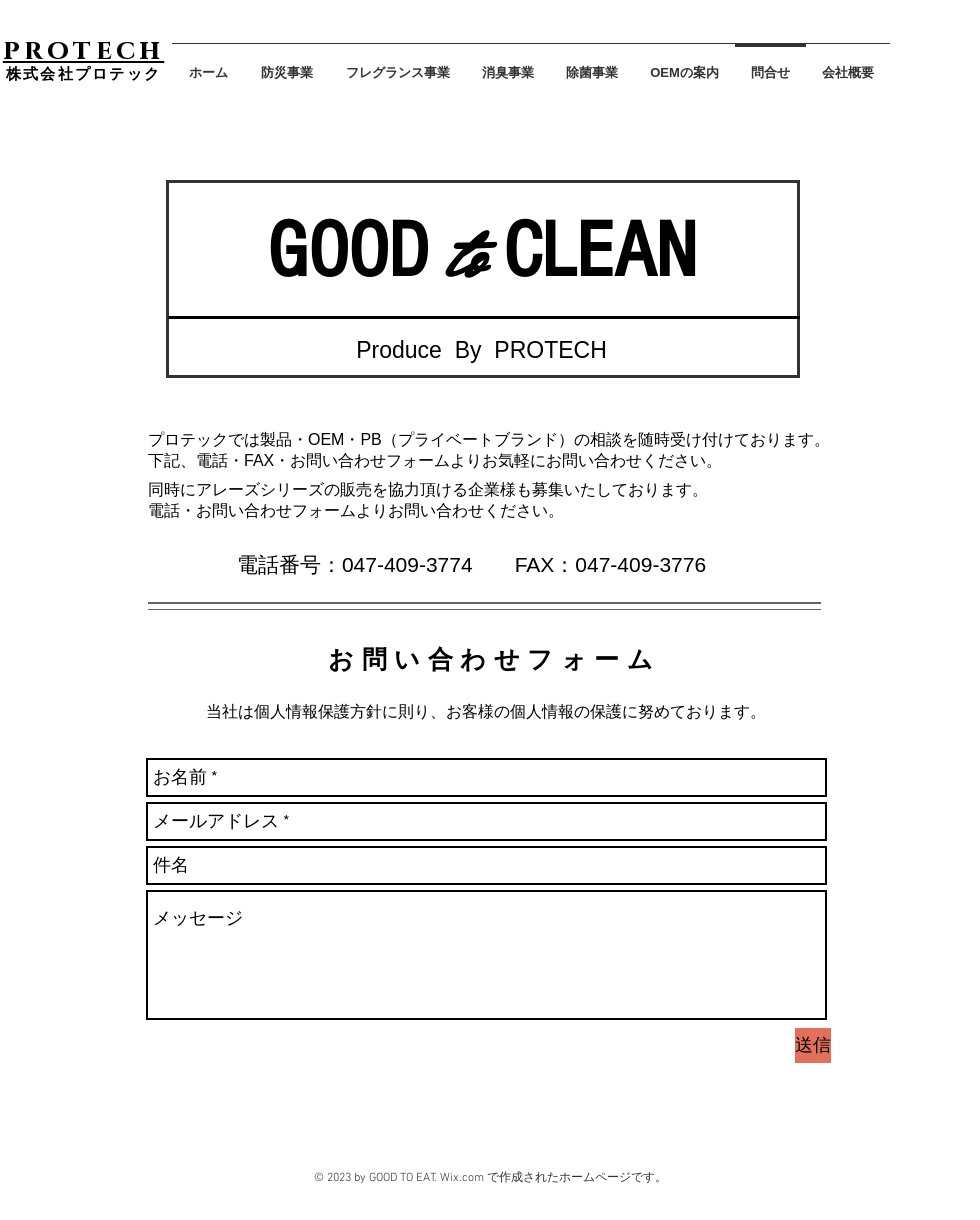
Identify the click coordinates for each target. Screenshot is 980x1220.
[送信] (813, 1045)
